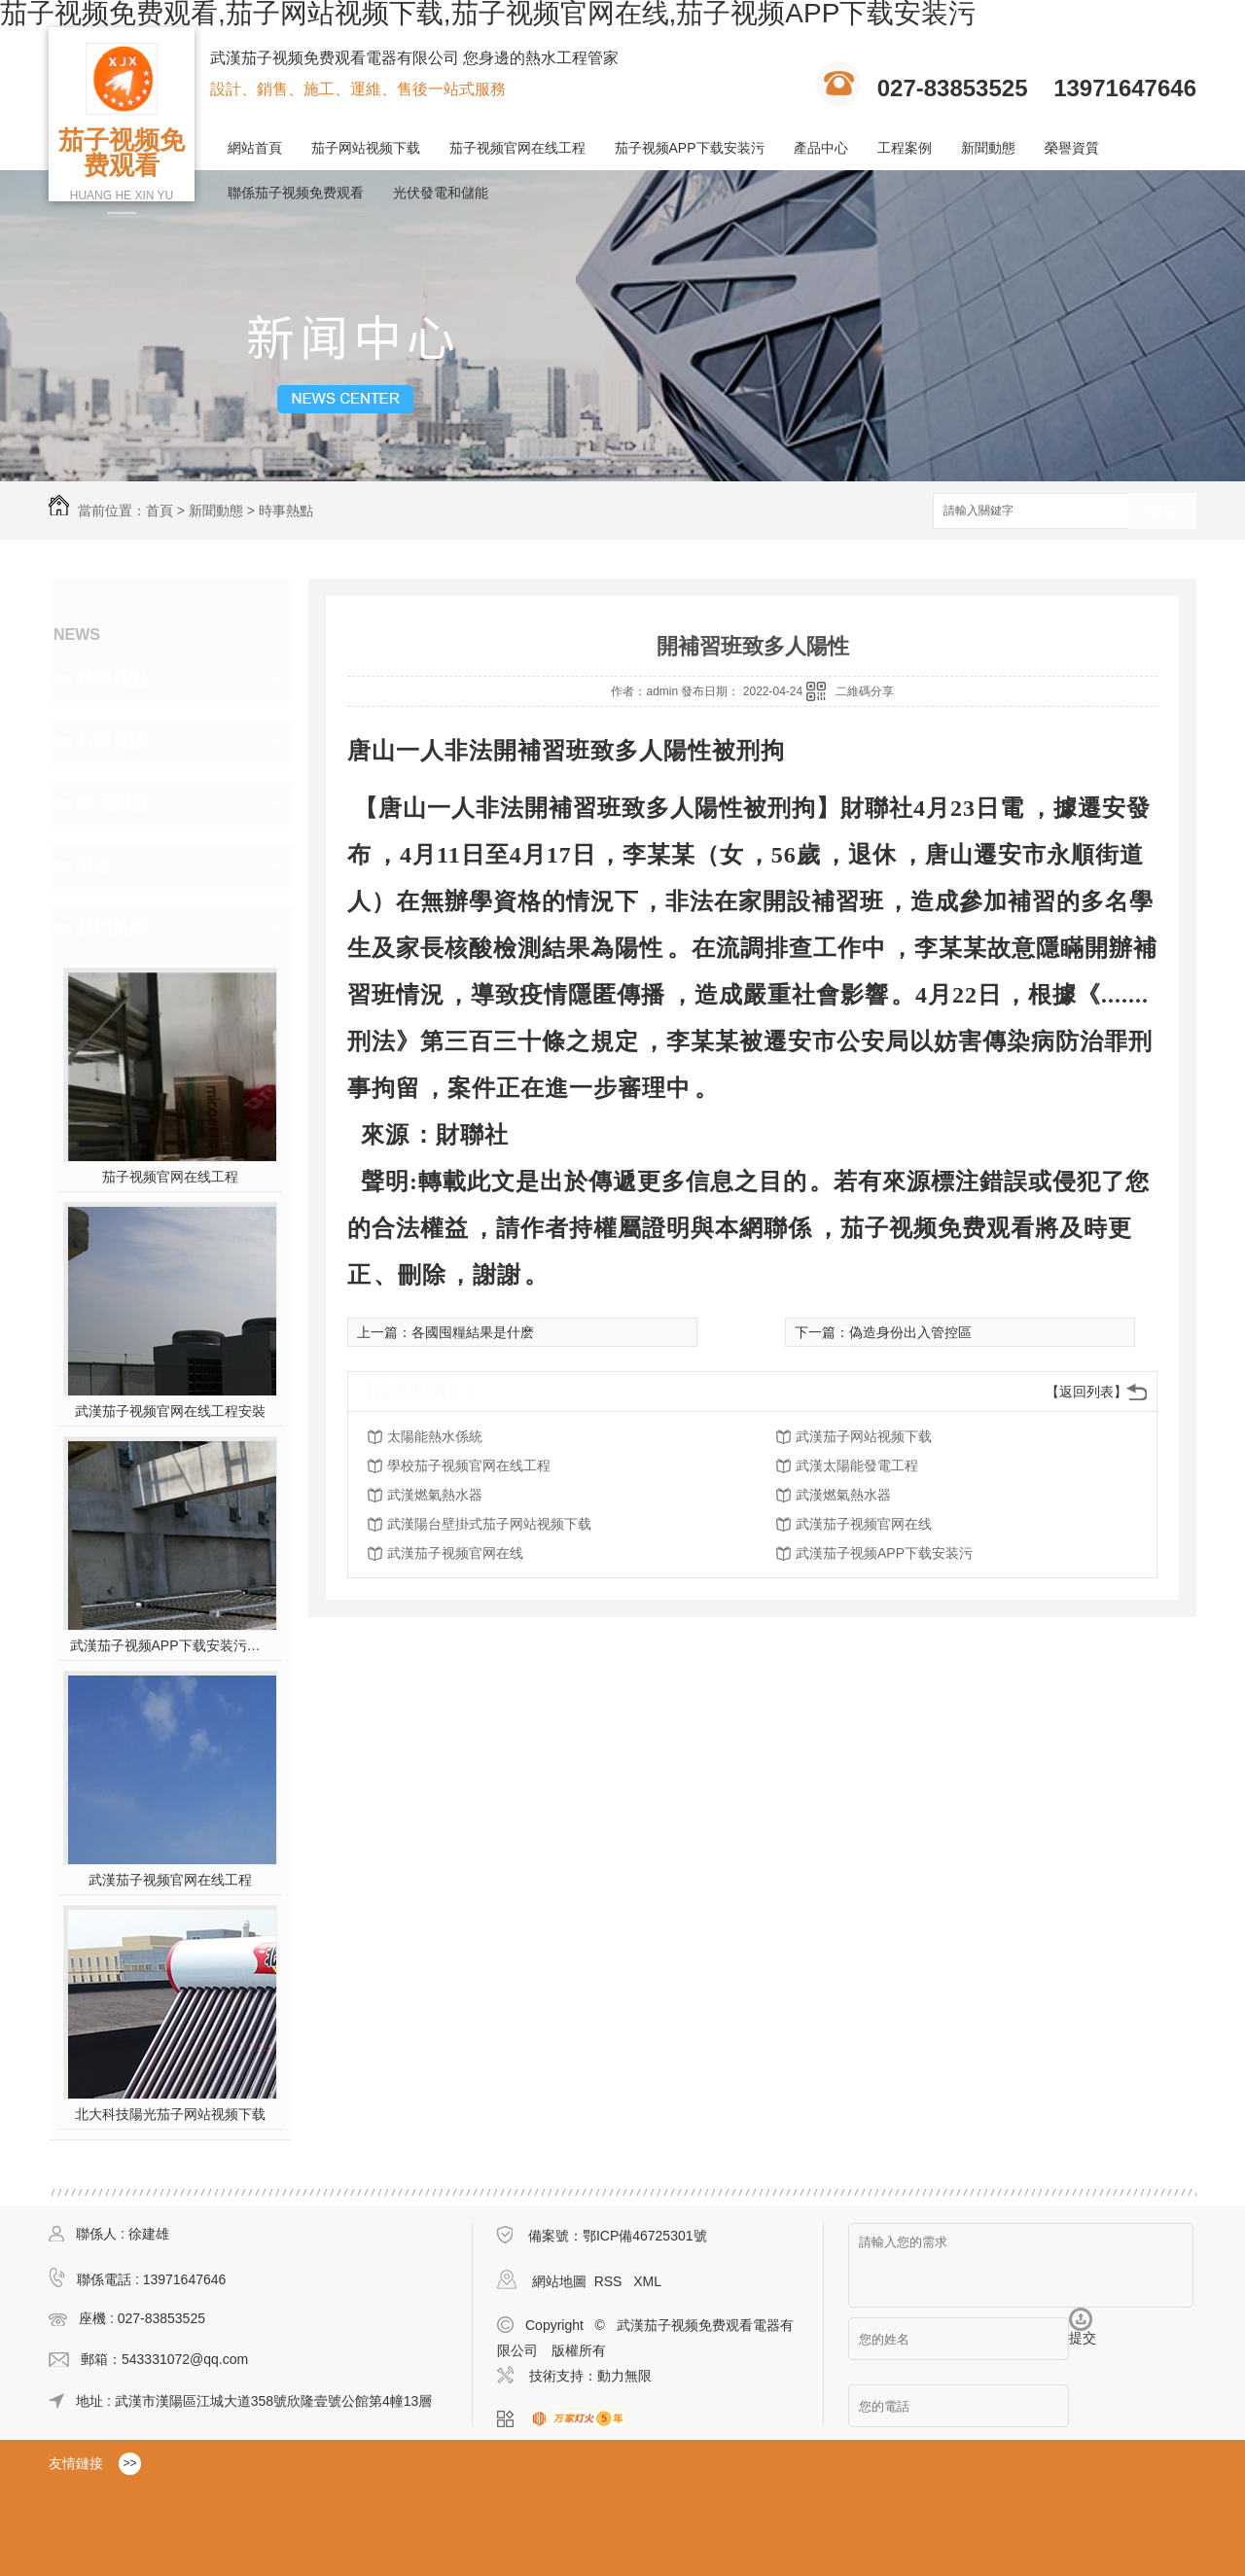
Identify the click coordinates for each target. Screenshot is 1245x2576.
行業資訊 (113, 741)
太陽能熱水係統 (434, 1436)
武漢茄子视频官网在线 (864, 1524)
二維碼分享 (865, 691)
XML (647, 2281)
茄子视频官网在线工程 (517, 148)
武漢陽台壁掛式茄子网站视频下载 (489, 1524)
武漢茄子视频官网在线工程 (170, 1880)
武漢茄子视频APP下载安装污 (884, 1553)
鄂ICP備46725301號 (645, 2235)
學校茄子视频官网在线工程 (469, 1465)
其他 (95, 865)
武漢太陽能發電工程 (857, 1465)
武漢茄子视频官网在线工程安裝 (170, 1411)
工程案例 (904, 148)
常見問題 (113, 803)
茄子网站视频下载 (365, 148)
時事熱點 (286, 510)
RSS (610, 2281)
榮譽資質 (1072, 148)
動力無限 (624, 2375)
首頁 (159, 510)
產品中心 (821, 148)
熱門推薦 (113, 927)
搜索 (1162, 512)
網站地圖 (559, 2281)
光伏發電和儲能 (440, 192)
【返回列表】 (1086, 1391)
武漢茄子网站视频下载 (864, 1436)
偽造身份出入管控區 (910, 1332)
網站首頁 (255, 148)
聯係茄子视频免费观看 (296, 192)
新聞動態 (988, 148)
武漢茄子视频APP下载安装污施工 (170, 1645)
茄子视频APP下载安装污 (690, 148)
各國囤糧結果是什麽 (472, 1332)
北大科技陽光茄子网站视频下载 (170, 2114)
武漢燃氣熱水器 (434, 1494)
